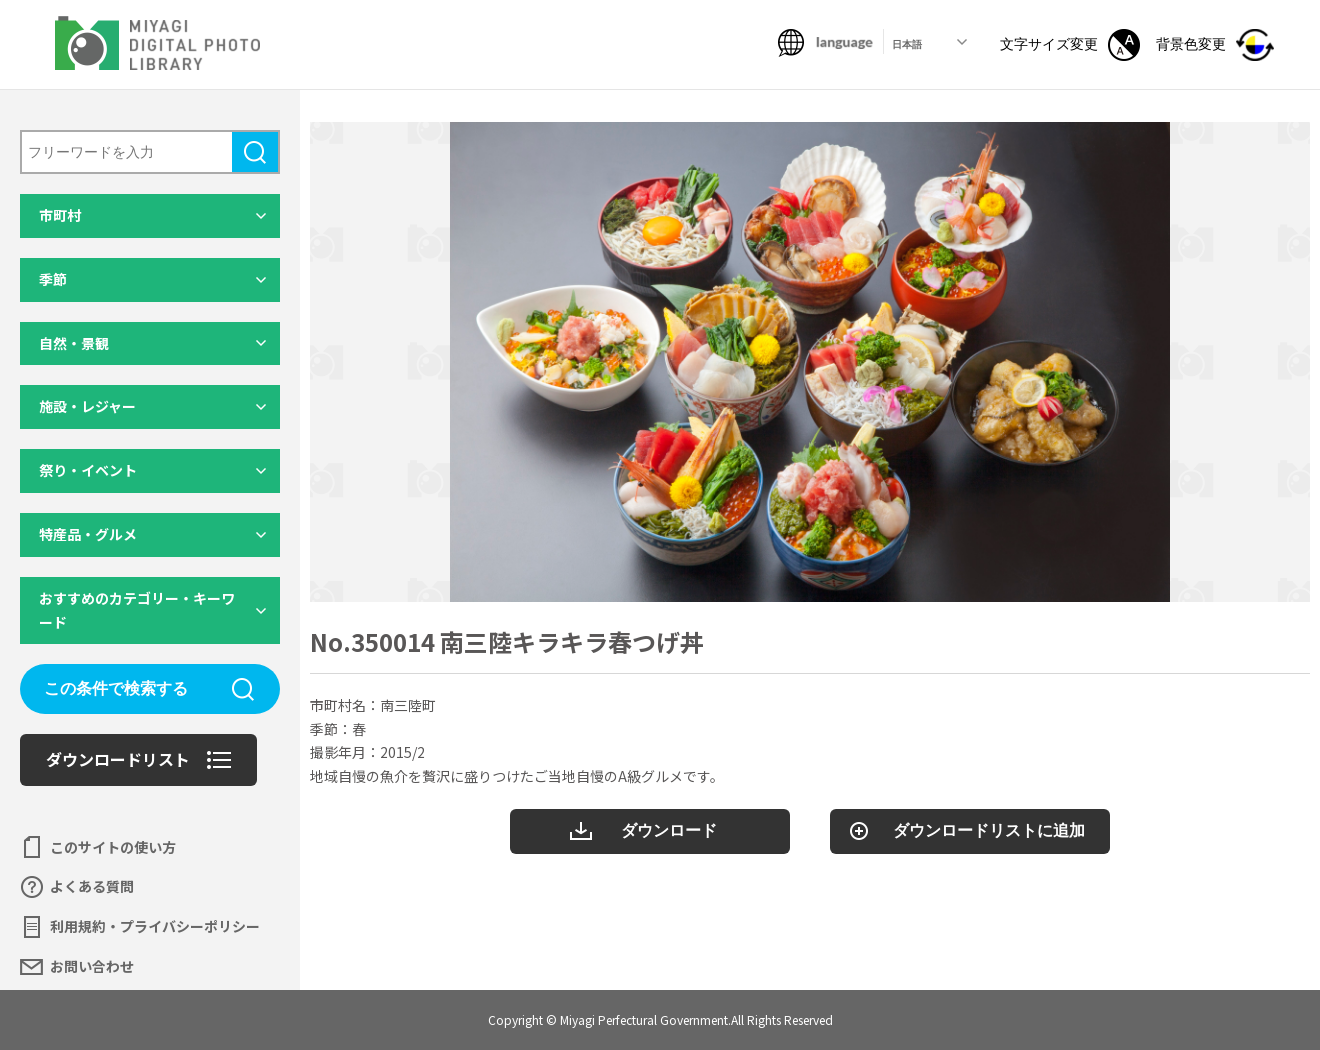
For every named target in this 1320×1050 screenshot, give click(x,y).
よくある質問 (92, 886)
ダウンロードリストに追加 (989, 830)
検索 (255, 152)
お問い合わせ (92, 966)
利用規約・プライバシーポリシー (155, 926)
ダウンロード (669, 830)
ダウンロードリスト (118, 759)
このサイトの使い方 (113, 847)
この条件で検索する (116, 688)
